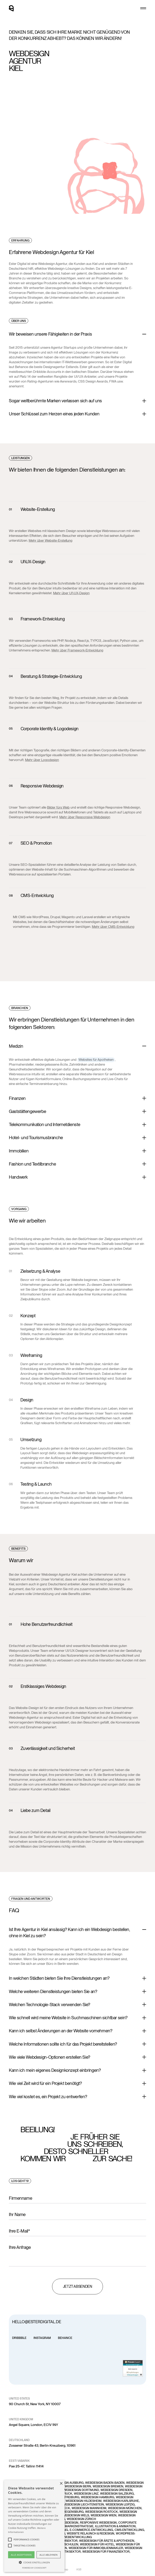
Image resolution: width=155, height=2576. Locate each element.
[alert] (34, 2526)
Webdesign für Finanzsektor (106, 2551)
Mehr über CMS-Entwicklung (113, 927)
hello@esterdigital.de (36, 2321)
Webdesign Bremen (108, 2486)
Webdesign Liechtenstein (83, 2504)
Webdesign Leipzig (120, 2504)
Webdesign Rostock (101, 2512)
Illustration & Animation (115, 2526)
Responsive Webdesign (98, 2522)
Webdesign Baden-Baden (105, 2483)
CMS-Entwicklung (129, 2530)
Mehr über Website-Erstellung (50, 540)
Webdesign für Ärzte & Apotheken (106, 2541)
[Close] (143, 8)
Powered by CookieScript (34, 2568)
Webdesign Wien (103, 2515)
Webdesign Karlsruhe (121, 2501)
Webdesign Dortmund (81, 2490)
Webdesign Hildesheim (84, 2501)
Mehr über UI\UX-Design (71, 593)
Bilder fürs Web (58, 807)
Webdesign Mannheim (89, 2508)
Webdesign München (124, 2508)
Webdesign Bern (78, 2486)
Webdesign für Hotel (97, 2544)
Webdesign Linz (86, 2493)
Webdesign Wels (76, 2515)
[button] (34, 2562)
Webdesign (69, 2522)
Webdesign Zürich (81, 2519)
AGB (78, 2569)
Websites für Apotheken (96, 1060)
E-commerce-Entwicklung (91, 2530)
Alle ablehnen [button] (49, 2554)
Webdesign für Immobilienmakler (96, 2548)
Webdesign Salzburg (117, 2493)
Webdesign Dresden (116, 2490)
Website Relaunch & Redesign (90, 2533)
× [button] (61, 2483)
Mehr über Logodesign (42, 760)
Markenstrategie (79, 2526)
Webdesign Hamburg (97, 2497)
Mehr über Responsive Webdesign (84, 817)
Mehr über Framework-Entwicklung (77, 650)
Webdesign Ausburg (67, 2483)
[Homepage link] (11, 8)
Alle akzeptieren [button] (21, 2554)
